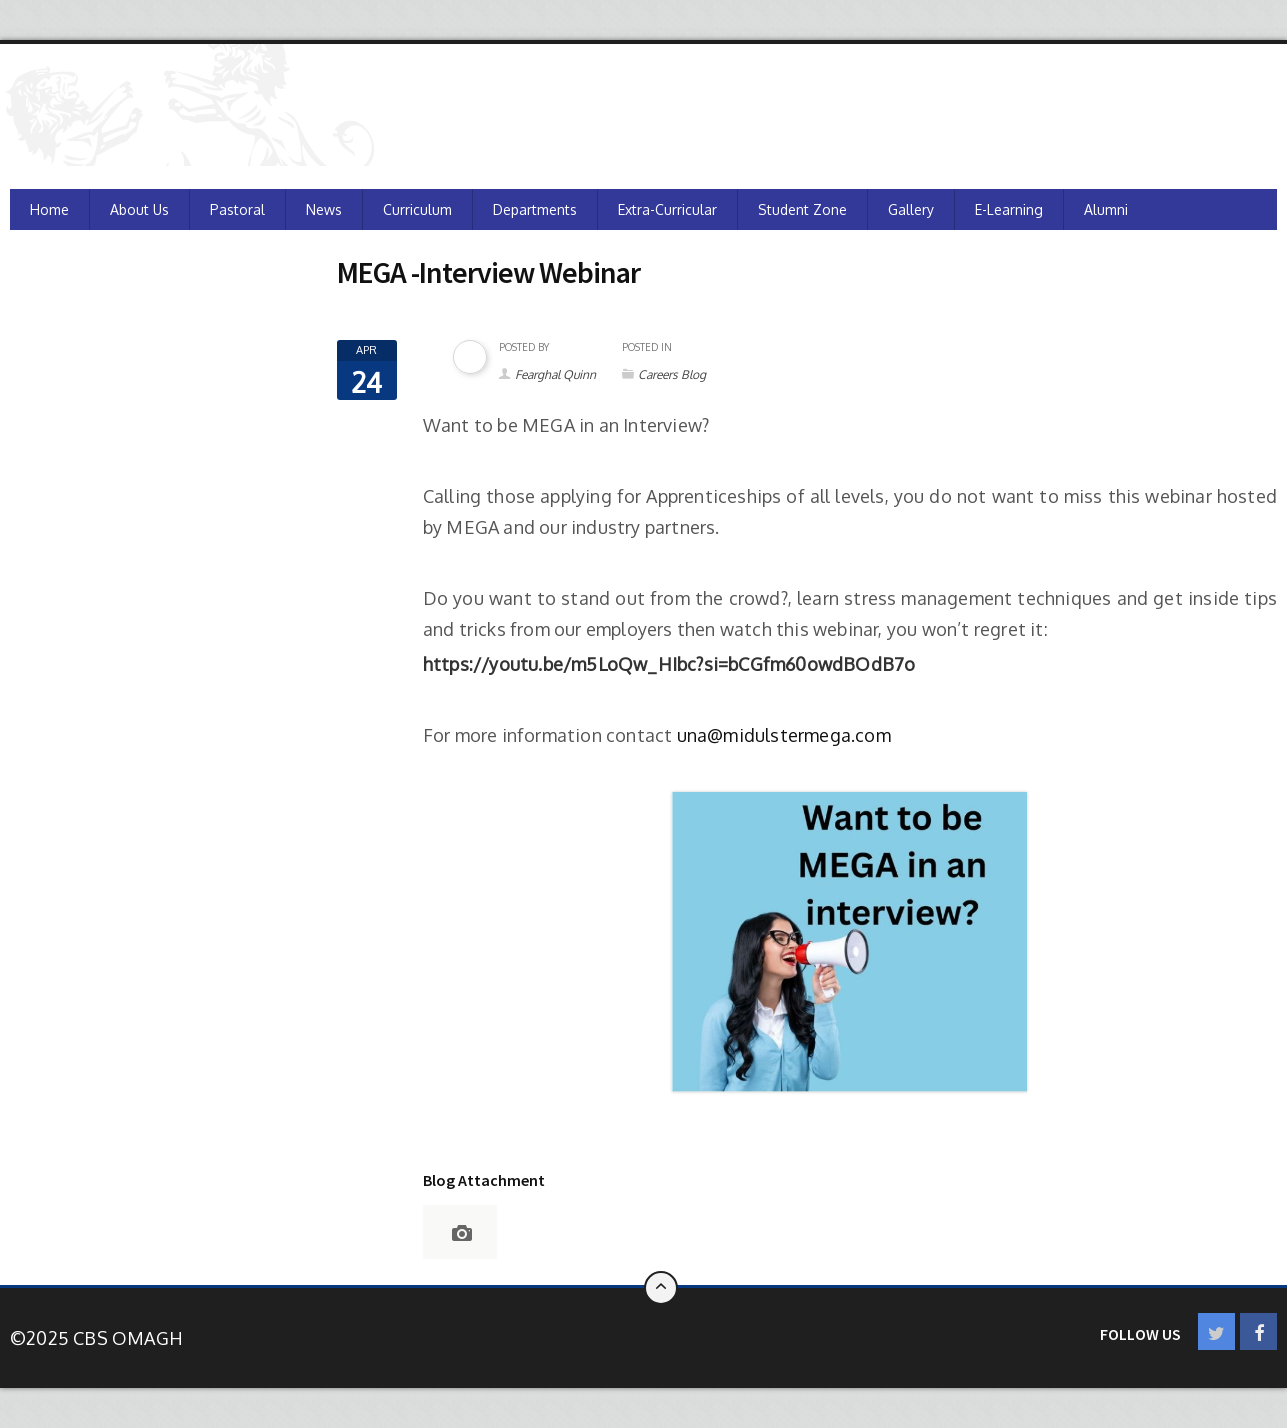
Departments (535, 209)
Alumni (1106, 209)
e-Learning (1009, 209)
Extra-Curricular (667, 209)
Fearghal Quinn (555, 374)
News (324, 209)
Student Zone (802, 209)
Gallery (911, 209)
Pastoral (237, 209)
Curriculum (417, 209)
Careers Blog (672, 374)
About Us (139, 209)
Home (49, 209)
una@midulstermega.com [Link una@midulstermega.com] (784, 735)
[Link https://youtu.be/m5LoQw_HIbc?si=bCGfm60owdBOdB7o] (669, 664)
